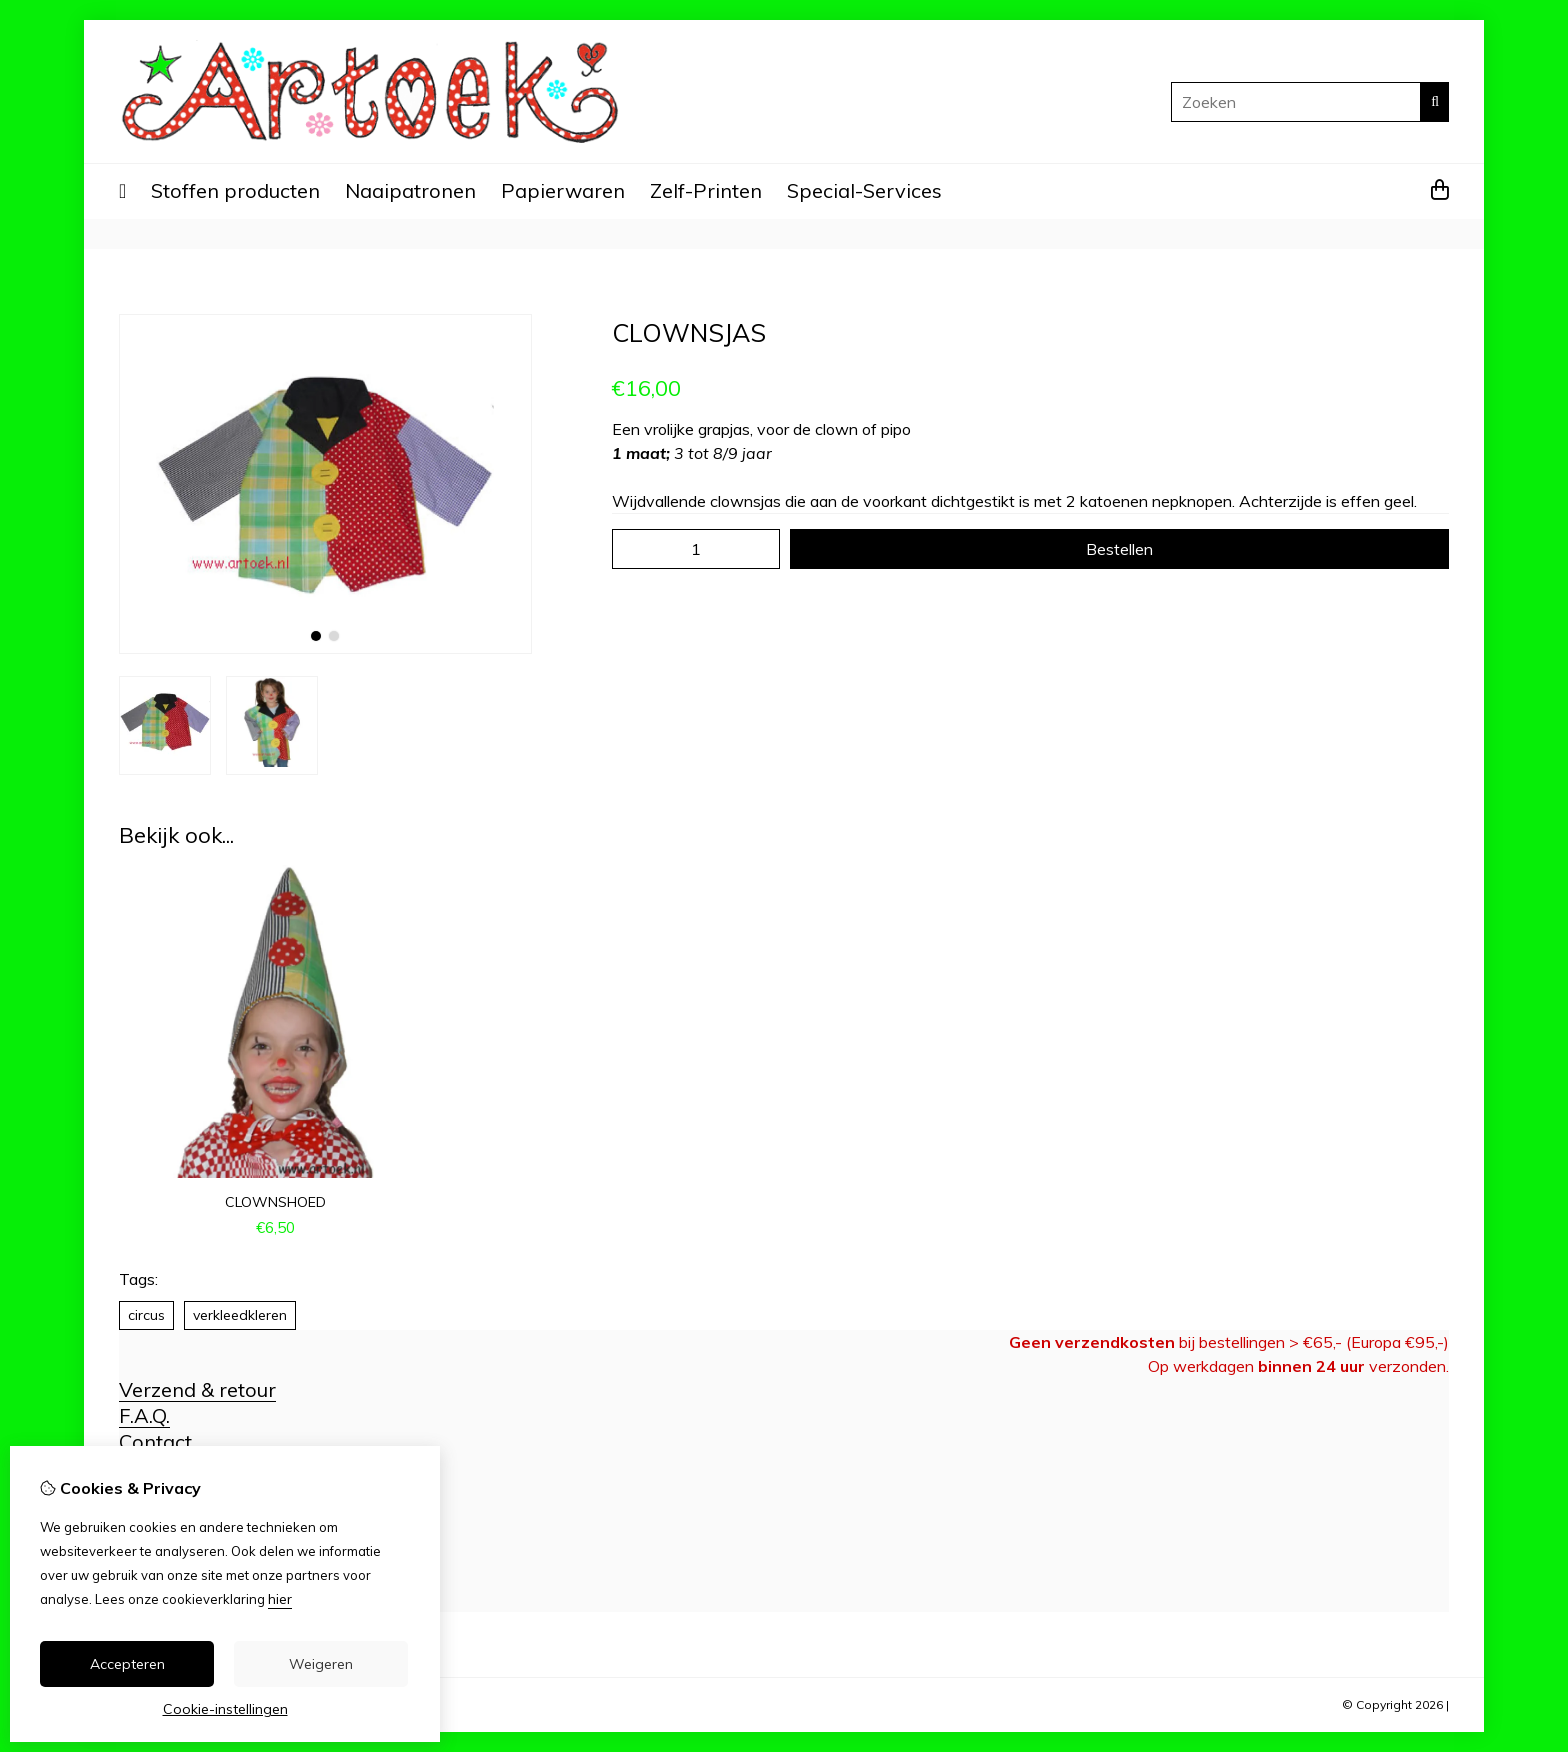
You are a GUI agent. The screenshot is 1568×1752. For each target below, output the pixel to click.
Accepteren (127, 1664)
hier (280, 1599)
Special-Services (864, 190)
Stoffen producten (235, 190)
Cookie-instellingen (225, 1709)
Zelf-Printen (706, 190)
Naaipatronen (410, 190)
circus (146, 1315)
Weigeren (321, 1664)
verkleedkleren (240, 1315)
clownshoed (275, 1202)
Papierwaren (563, 190)
